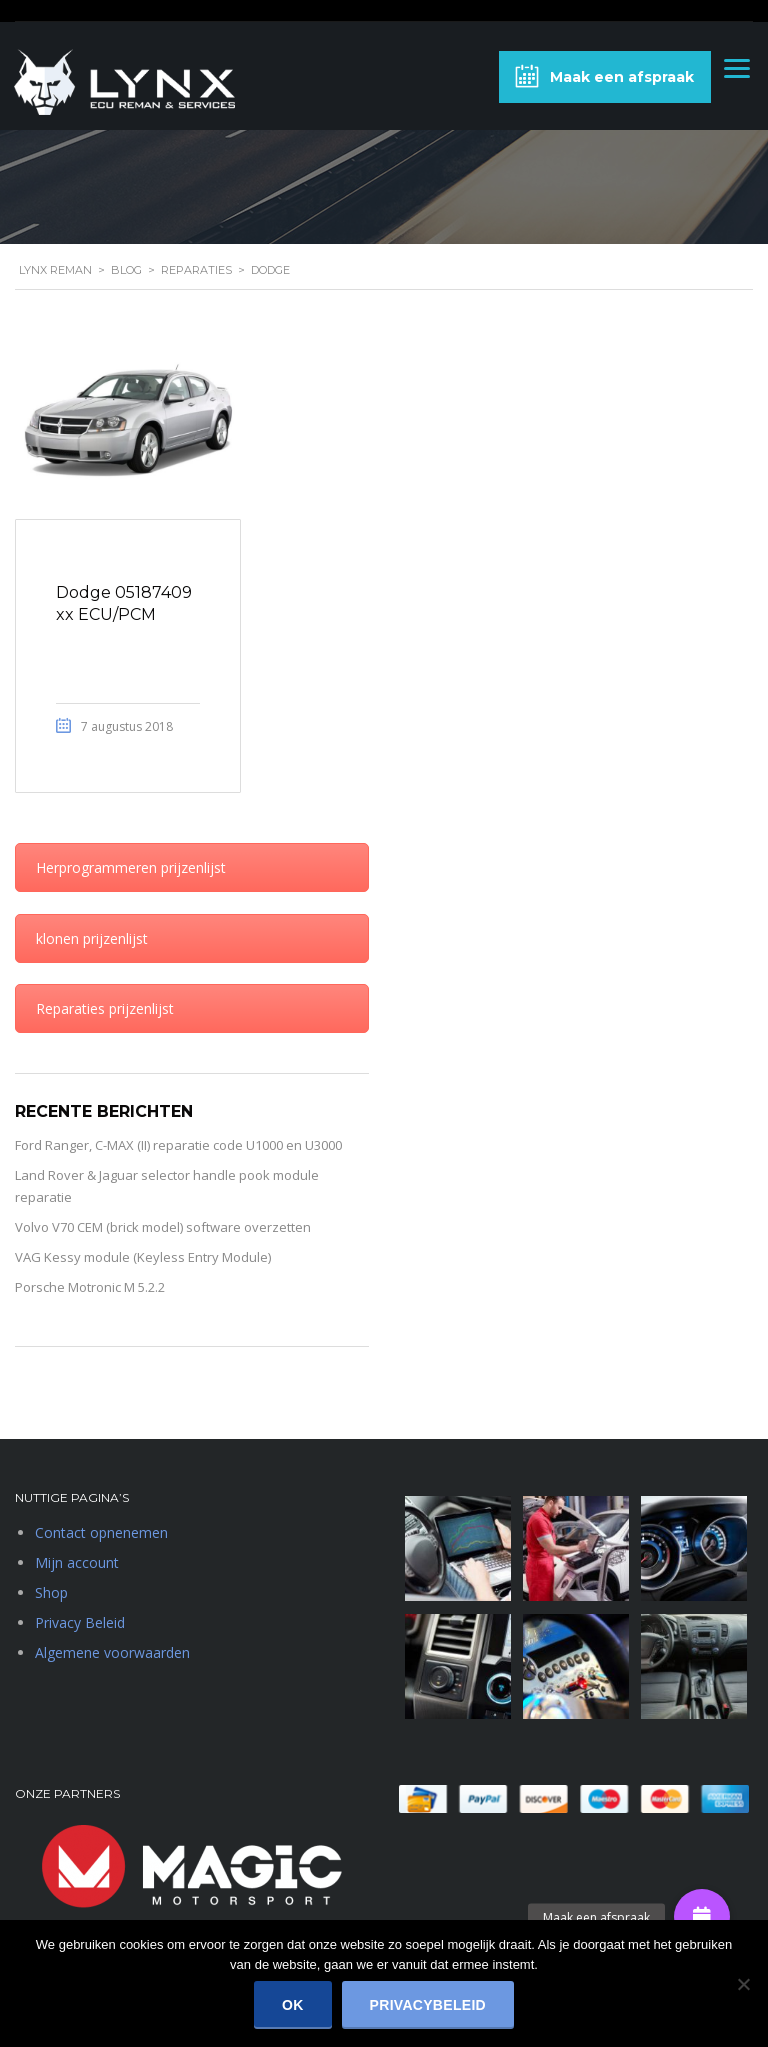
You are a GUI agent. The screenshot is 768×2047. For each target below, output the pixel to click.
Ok (293, 2005)
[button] (702, 1917)
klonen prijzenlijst (92, 938)
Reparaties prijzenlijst (105, 1008)
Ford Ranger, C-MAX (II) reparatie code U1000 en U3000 (178, 1145)
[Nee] (743, 1984)
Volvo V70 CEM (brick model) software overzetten (163, 1227)
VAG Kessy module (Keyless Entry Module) (143, 1257)
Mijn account (77, 1562)
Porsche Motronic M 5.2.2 (90, 1287)
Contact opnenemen (101, 1532)
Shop (51, 1592)
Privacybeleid (428, 2005)
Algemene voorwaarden (112, 1652)
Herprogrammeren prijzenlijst (131, 867)
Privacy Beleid (80, 1622)
